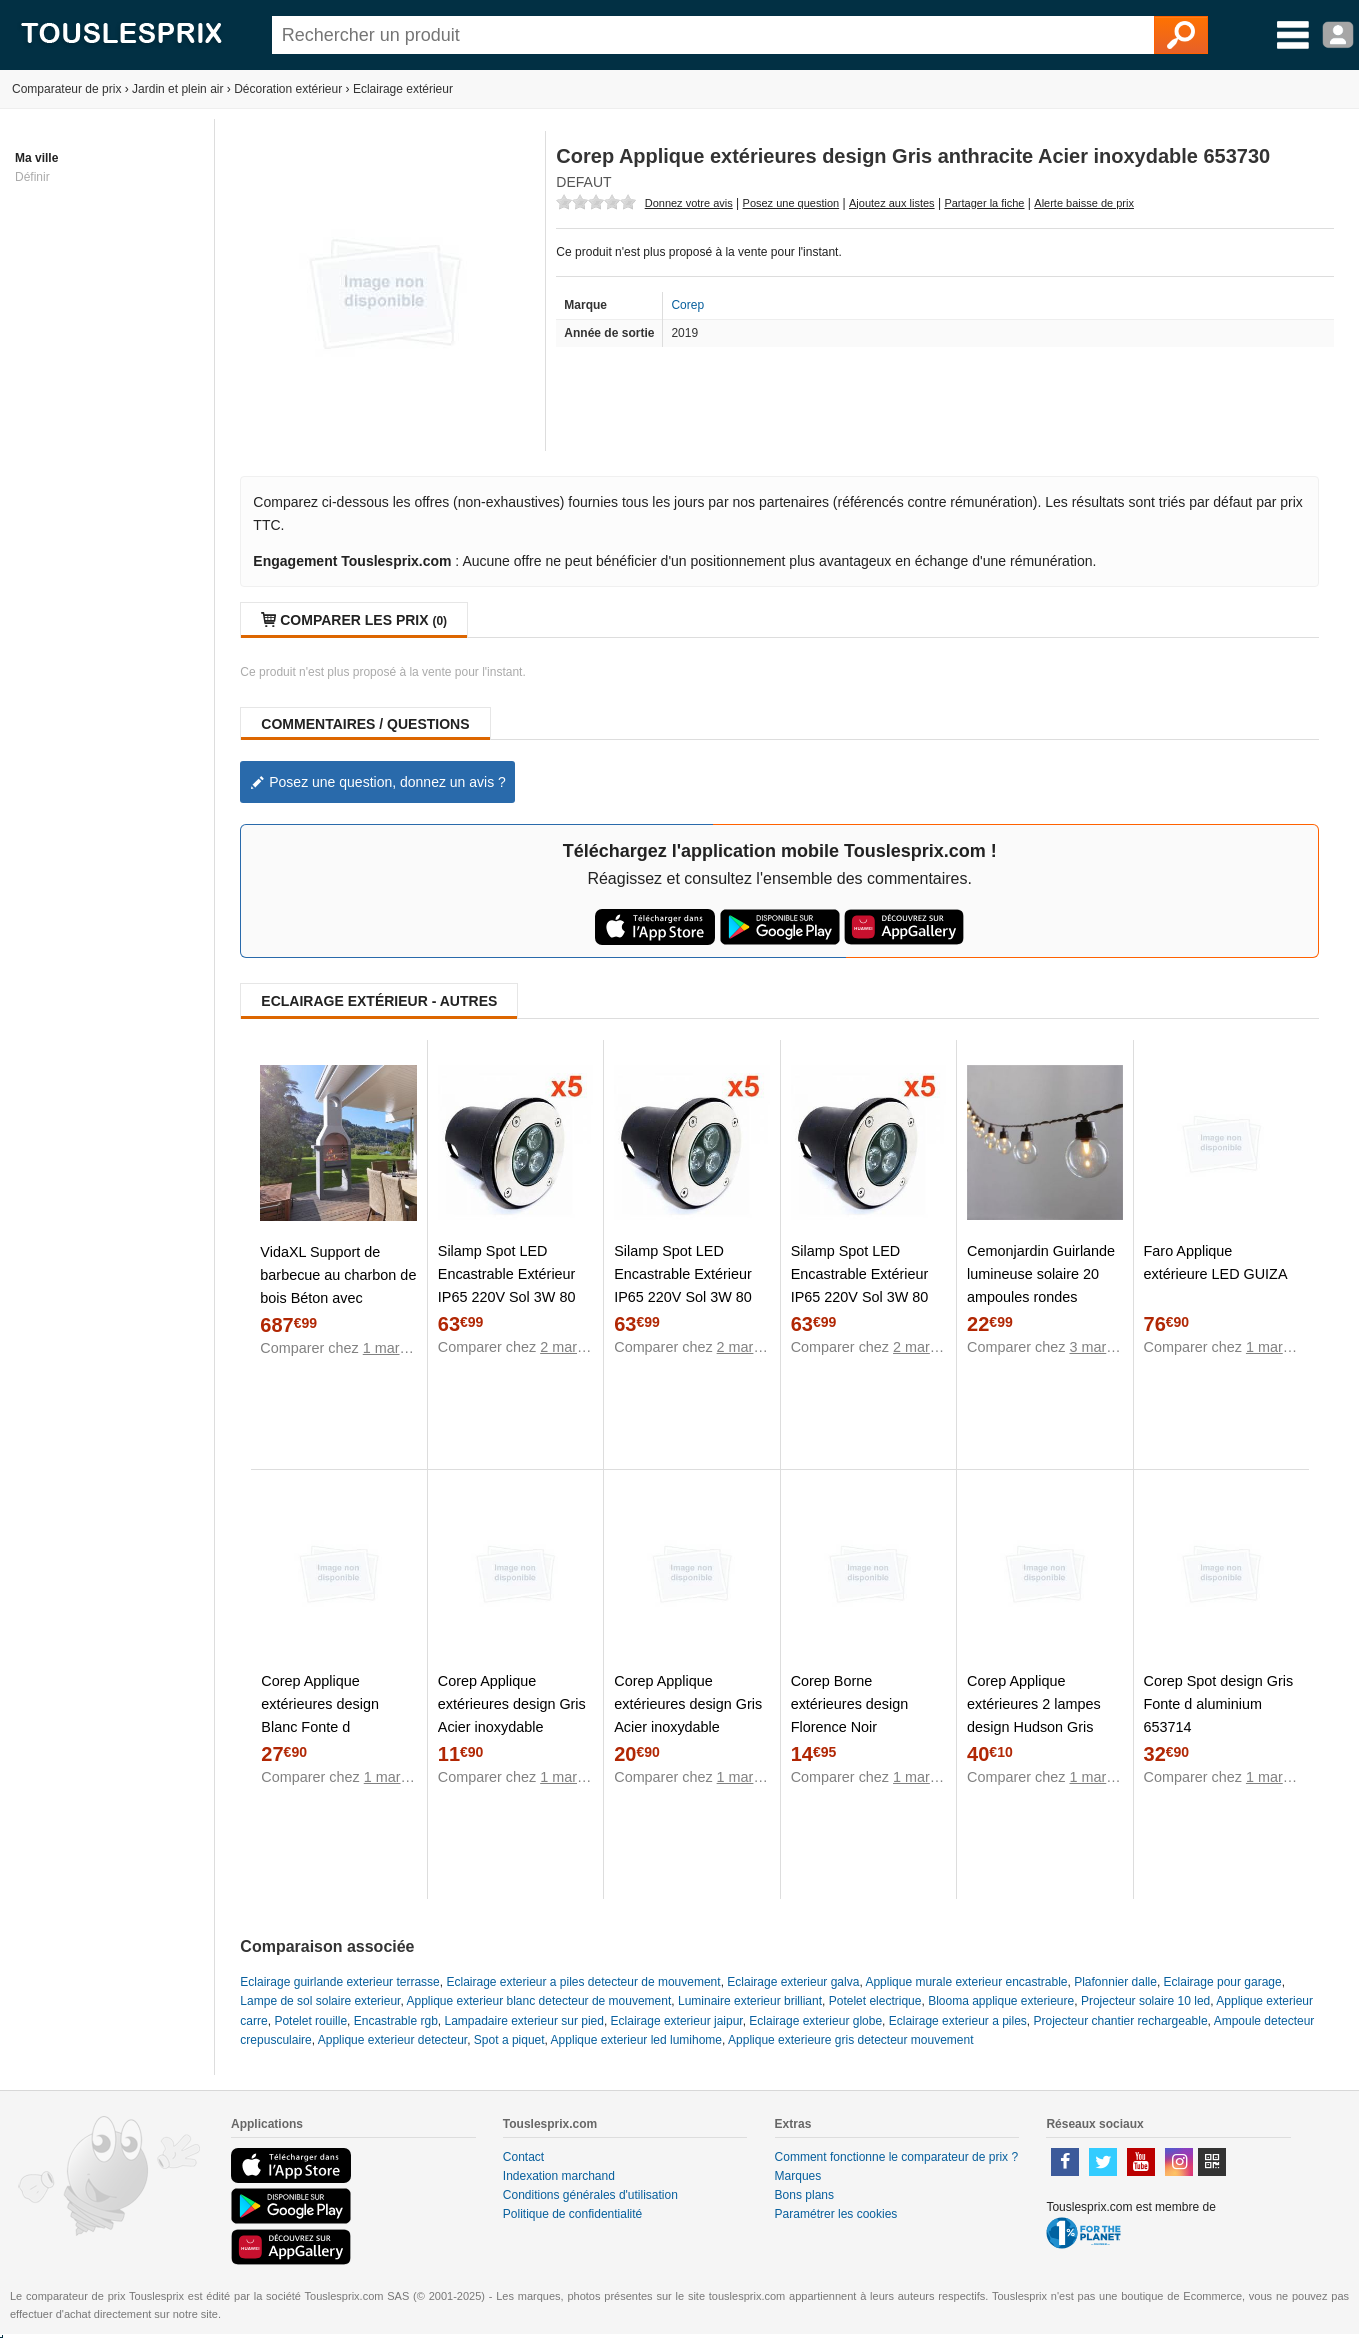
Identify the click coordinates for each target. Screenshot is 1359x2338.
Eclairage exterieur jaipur (677, 2021)
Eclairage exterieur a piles (958, 2021)
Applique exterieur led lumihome (636, 2040)
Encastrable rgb (396, 2021)
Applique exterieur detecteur (392, 2040)
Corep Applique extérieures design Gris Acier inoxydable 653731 (688, 1715)
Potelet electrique (875, 2001)
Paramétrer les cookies (836, 2214)
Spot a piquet (509, 2040)
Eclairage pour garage (1223, 1982)
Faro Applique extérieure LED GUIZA (1216, 1262)
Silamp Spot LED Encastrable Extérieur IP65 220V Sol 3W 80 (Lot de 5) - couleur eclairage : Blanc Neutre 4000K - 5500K (691, 1308)
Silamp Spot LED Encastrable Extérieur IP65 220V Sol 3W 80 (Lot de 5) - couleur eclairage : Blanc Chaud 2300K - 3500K (514, 1308)
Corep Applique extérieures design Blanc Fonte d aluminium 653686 (320, 1715)
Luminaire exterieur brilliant (750, 2001)
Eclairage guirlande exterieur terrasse (339, 1982)
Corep (687, 305)
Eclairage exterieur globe (815, 2021)
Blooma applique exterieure (1001, 2001)
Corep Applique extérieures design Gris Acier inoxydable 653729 (512, 1715)
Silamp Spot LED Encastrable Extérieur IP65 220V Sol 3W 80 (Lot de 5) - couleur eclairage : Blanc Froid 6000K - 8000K (862, 1308)
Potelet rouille (310, 2021)
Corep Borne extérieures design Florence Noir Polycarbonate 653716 (863, 1715)
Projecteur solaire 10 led (1145, 2001)
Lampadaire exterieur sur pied (523, 2021)
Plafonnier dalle (1115, 1982)
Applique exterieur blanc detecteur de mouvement (538, 2001)
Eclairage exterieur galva (793, 1982)
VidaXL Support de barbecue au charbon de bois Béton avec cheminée (338, 1286)
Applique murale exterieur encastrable (966, 1982)
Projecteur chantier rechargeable (1121, 2021)
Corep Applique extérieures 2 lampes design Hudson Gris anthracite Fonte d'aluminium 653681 (1034, 1727)
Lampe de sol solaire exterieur (320, 2001)
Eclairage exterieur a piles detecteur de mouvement (583, 1982)
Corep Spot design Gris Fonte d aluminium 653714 (1219, 1704)
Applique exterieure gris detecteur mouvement (850, 2040)
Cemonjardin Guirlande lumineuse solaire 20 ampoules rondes (1041, 1274)
